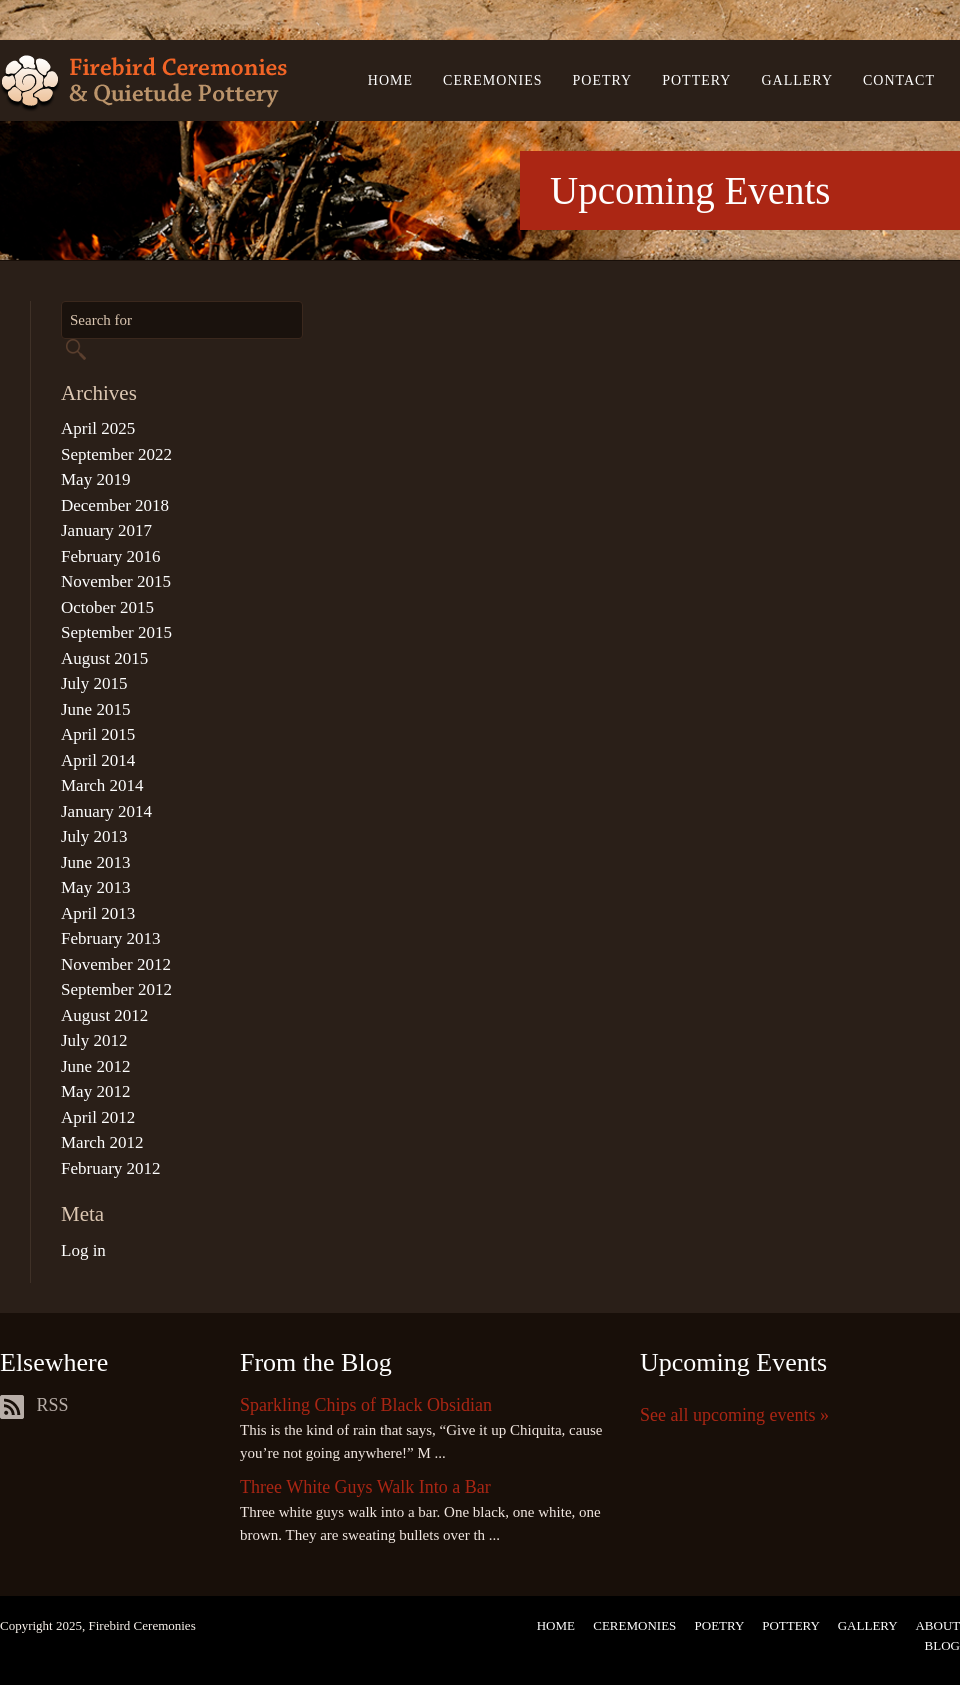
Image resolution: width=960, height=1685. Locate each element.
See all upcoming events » (734, 1415)
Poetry (603, 80)
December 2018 (115, 505)
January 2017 (106, 530)
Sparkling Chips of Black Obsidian (366, 1405)
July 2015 (94, 683)
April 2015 (98, 734)
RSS (34, 1405)
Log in (83, 1250)
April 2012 (98, 1117)
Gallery (797, 80)
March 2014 (102, 785)
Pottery (696, 80)
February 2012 (111, 1168)
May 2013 (95, 887)
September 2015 (116, 632)
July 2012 (94, 1040)
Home (390, 80)
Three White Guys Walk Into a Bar (365, 1487)
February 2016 (111, 556)
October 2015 (107, 607)
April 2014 (98, 760)
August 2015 (104, 658)
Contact (899, 80)
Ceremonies (492, 80)
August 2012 (104, 1015)
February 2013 (111, 938)
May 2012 (95, 1091)
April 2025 (98, 428)
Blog (942, 1645)
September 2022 (116, 454)
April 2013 (98, 913)
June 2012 (95, 1066)
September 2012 (116, 989)
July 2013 (94, 836)
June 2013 (95, 862)
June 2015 (95, 709)
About (937, 1625)
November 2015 (116, 581)
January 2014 (106, 811)
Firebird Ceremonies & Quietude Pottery (143, 83)
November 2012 (116, 964)
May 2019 (95, 479)
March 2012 (102, 1142)
